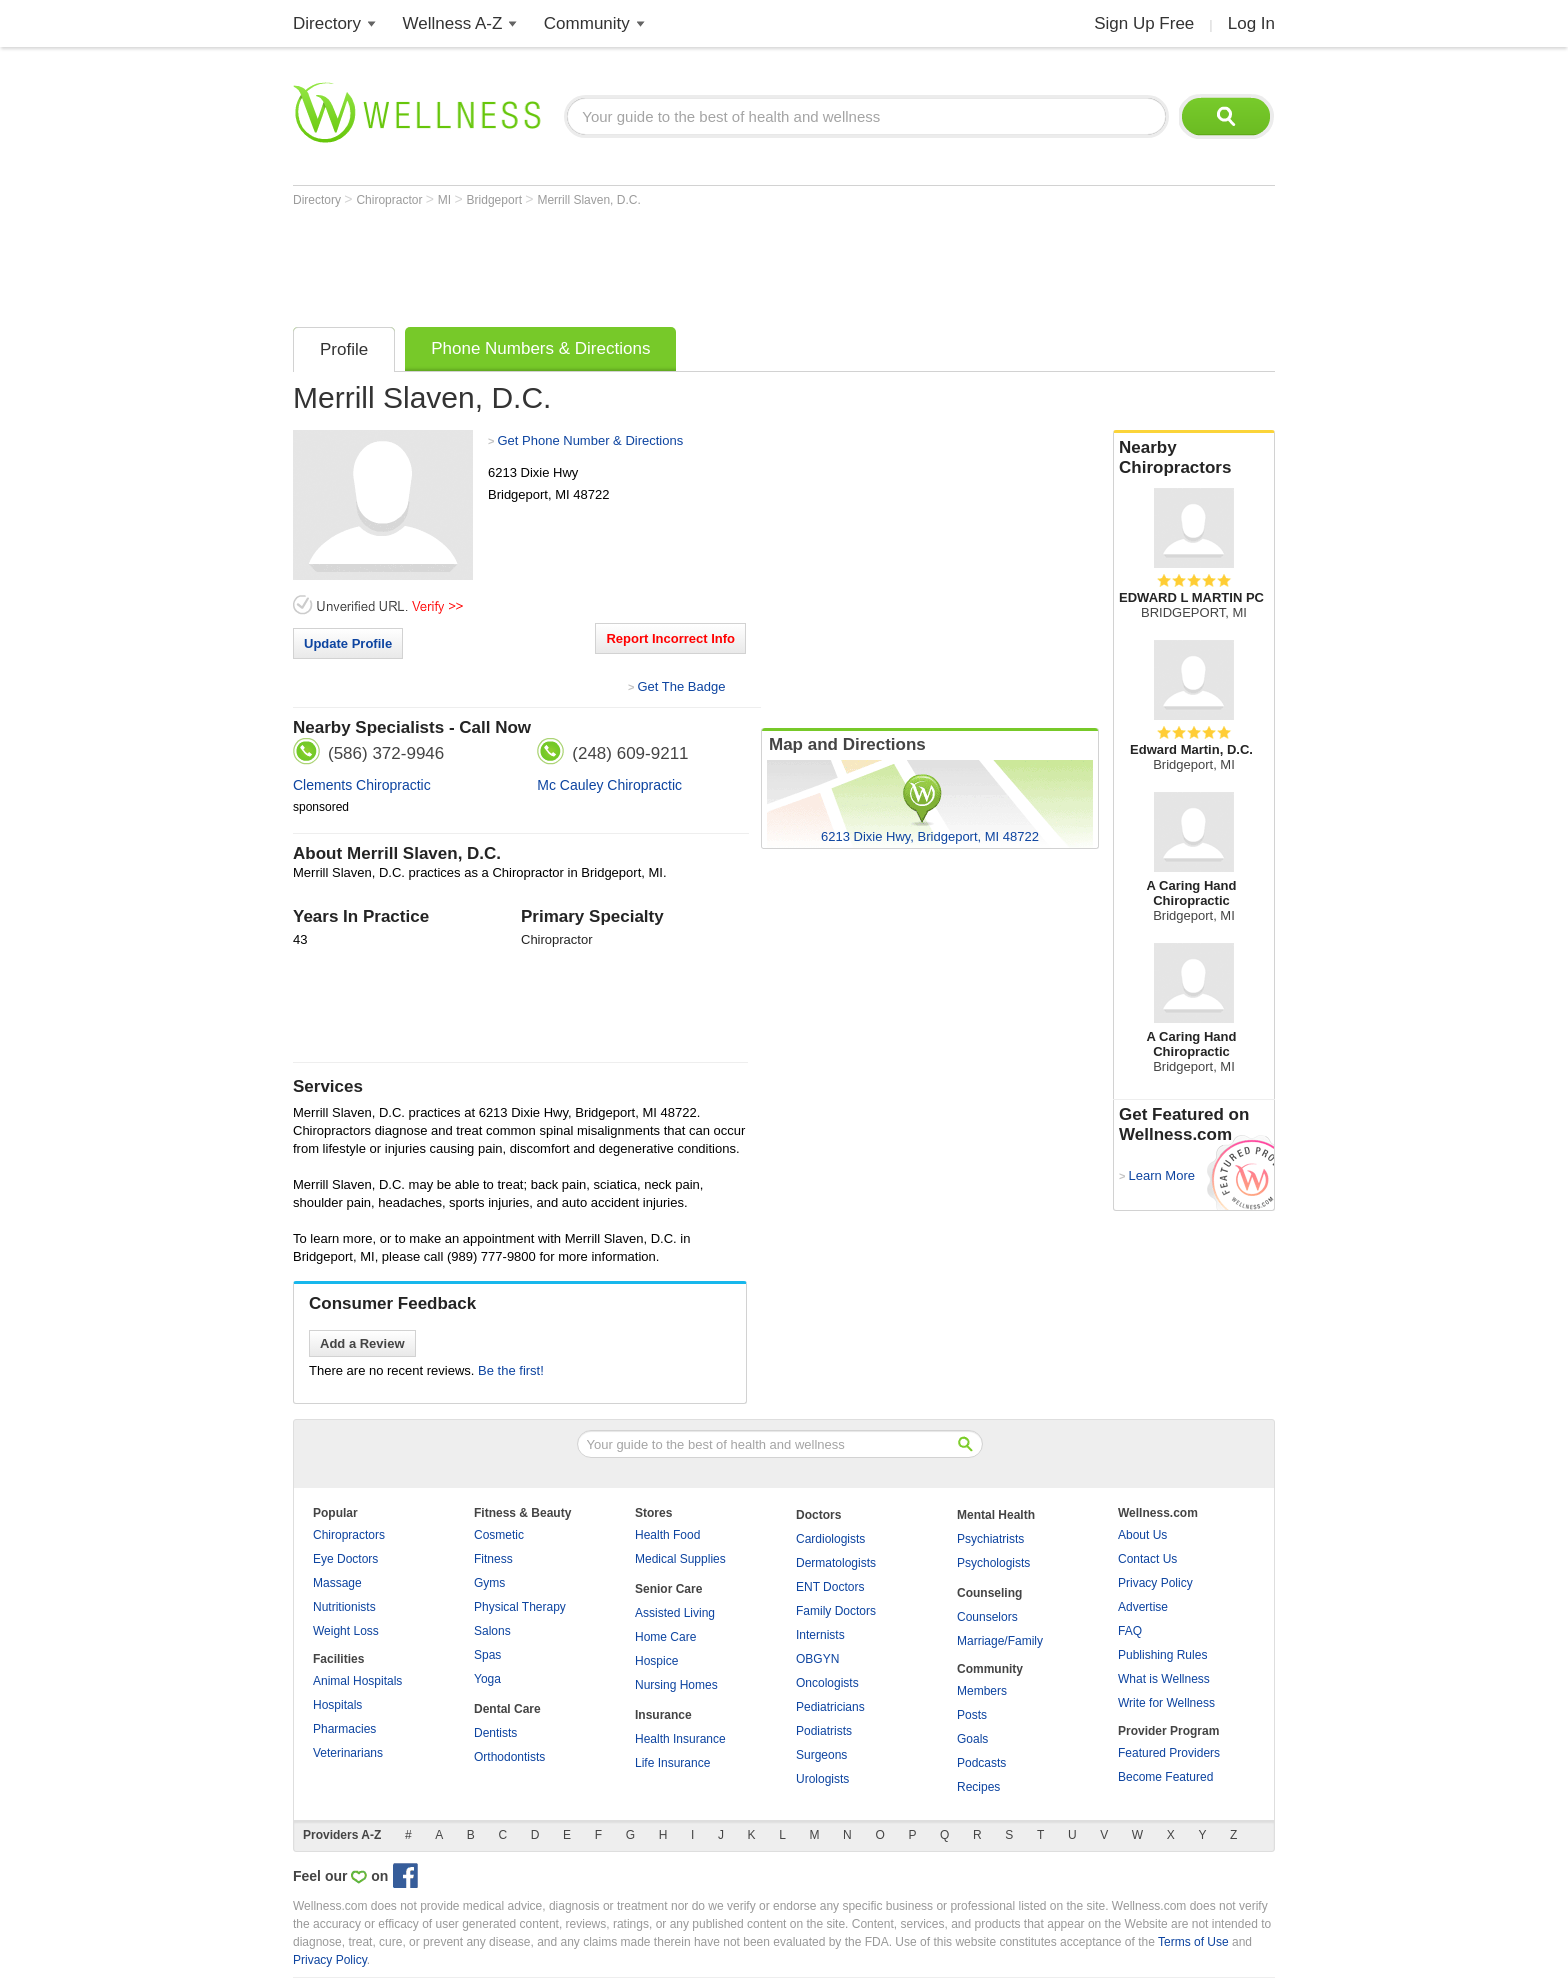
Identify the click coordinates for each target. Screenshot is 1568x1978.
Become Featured (1165, 1777)
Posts (972, 1715)
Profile (344, 349)
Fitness (493, 1559)
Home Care (665, 1637)
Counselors (987, 1617)
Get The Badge (681, 686)
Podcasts (981, 1763)
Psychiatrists (990, 1539)
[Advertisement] (657, 262)
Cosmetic (499, 1535)
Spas (487, 1655)
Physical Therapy (520, 1607)
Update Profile (348, 643)
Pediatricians (830, 1707)
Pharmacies (344, 1729)
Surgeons (821, 1755)
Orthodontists (509, 1757)
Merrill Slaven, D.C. (588, 200)
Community (587, 23)
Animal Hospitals (357, 1681)
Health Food (667, 1535)
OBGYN (817, 1659)
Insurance (663, 1715)
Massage (337, 1583)
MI (446, 200)
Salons (492, 1631)
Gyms (489, 1583)
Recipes (978, 1787)
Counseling (989, 1593)
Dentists (495, 1733)
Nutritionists (344, 1607)
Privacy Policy (1155, 1583)
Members (982, 1691)
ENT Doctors (830, 1587)
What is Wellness (1164, 1679)
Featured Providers (1169, 1753)
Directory (327, 23)
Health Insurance (680, 1739)
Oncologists (827, 1683)
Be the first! (511, 1370)
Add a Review (362, 1343)
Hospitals (337, 1705)
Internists (820, 1635)
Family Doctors (836, 1611)
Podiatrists (824, 1731)
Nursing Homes (676, 1685)
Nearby (1194, 458)
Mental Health (996, 1515)
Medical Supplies (680, 1559)
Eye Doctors (345, 1559)
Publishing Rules (1162, 1655)
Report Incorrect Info (670, 638)
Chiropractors (349, 1535)
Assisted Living (675, 1613)
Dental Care (507, 1709)
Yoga (487, 1679)
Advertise (1143, 1607)
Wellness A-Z (453, 23)
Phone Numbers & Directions (540, 348)
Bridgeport (496, 200)
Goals (972, 1739)
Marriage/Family (1000, 1641)
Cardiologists (830, 1539)
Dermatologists (836, 1563)
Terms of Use (1193, 1942)
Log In (1251, 23)
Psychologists (993, 1563)
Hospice (656, 1661)
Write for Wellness (1166, 1703)
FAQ (1130, 1631)
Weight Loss (346, 1631)
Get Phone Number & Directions (590, 440)
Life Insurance (672, 1763)
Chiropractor (390, 200)
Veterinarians (348, 1753)
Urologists (822, 1779)
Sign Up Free (1144, 23)
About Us (1142, 1535)
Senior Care (668, 1589)
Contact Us (1147, 1559)
